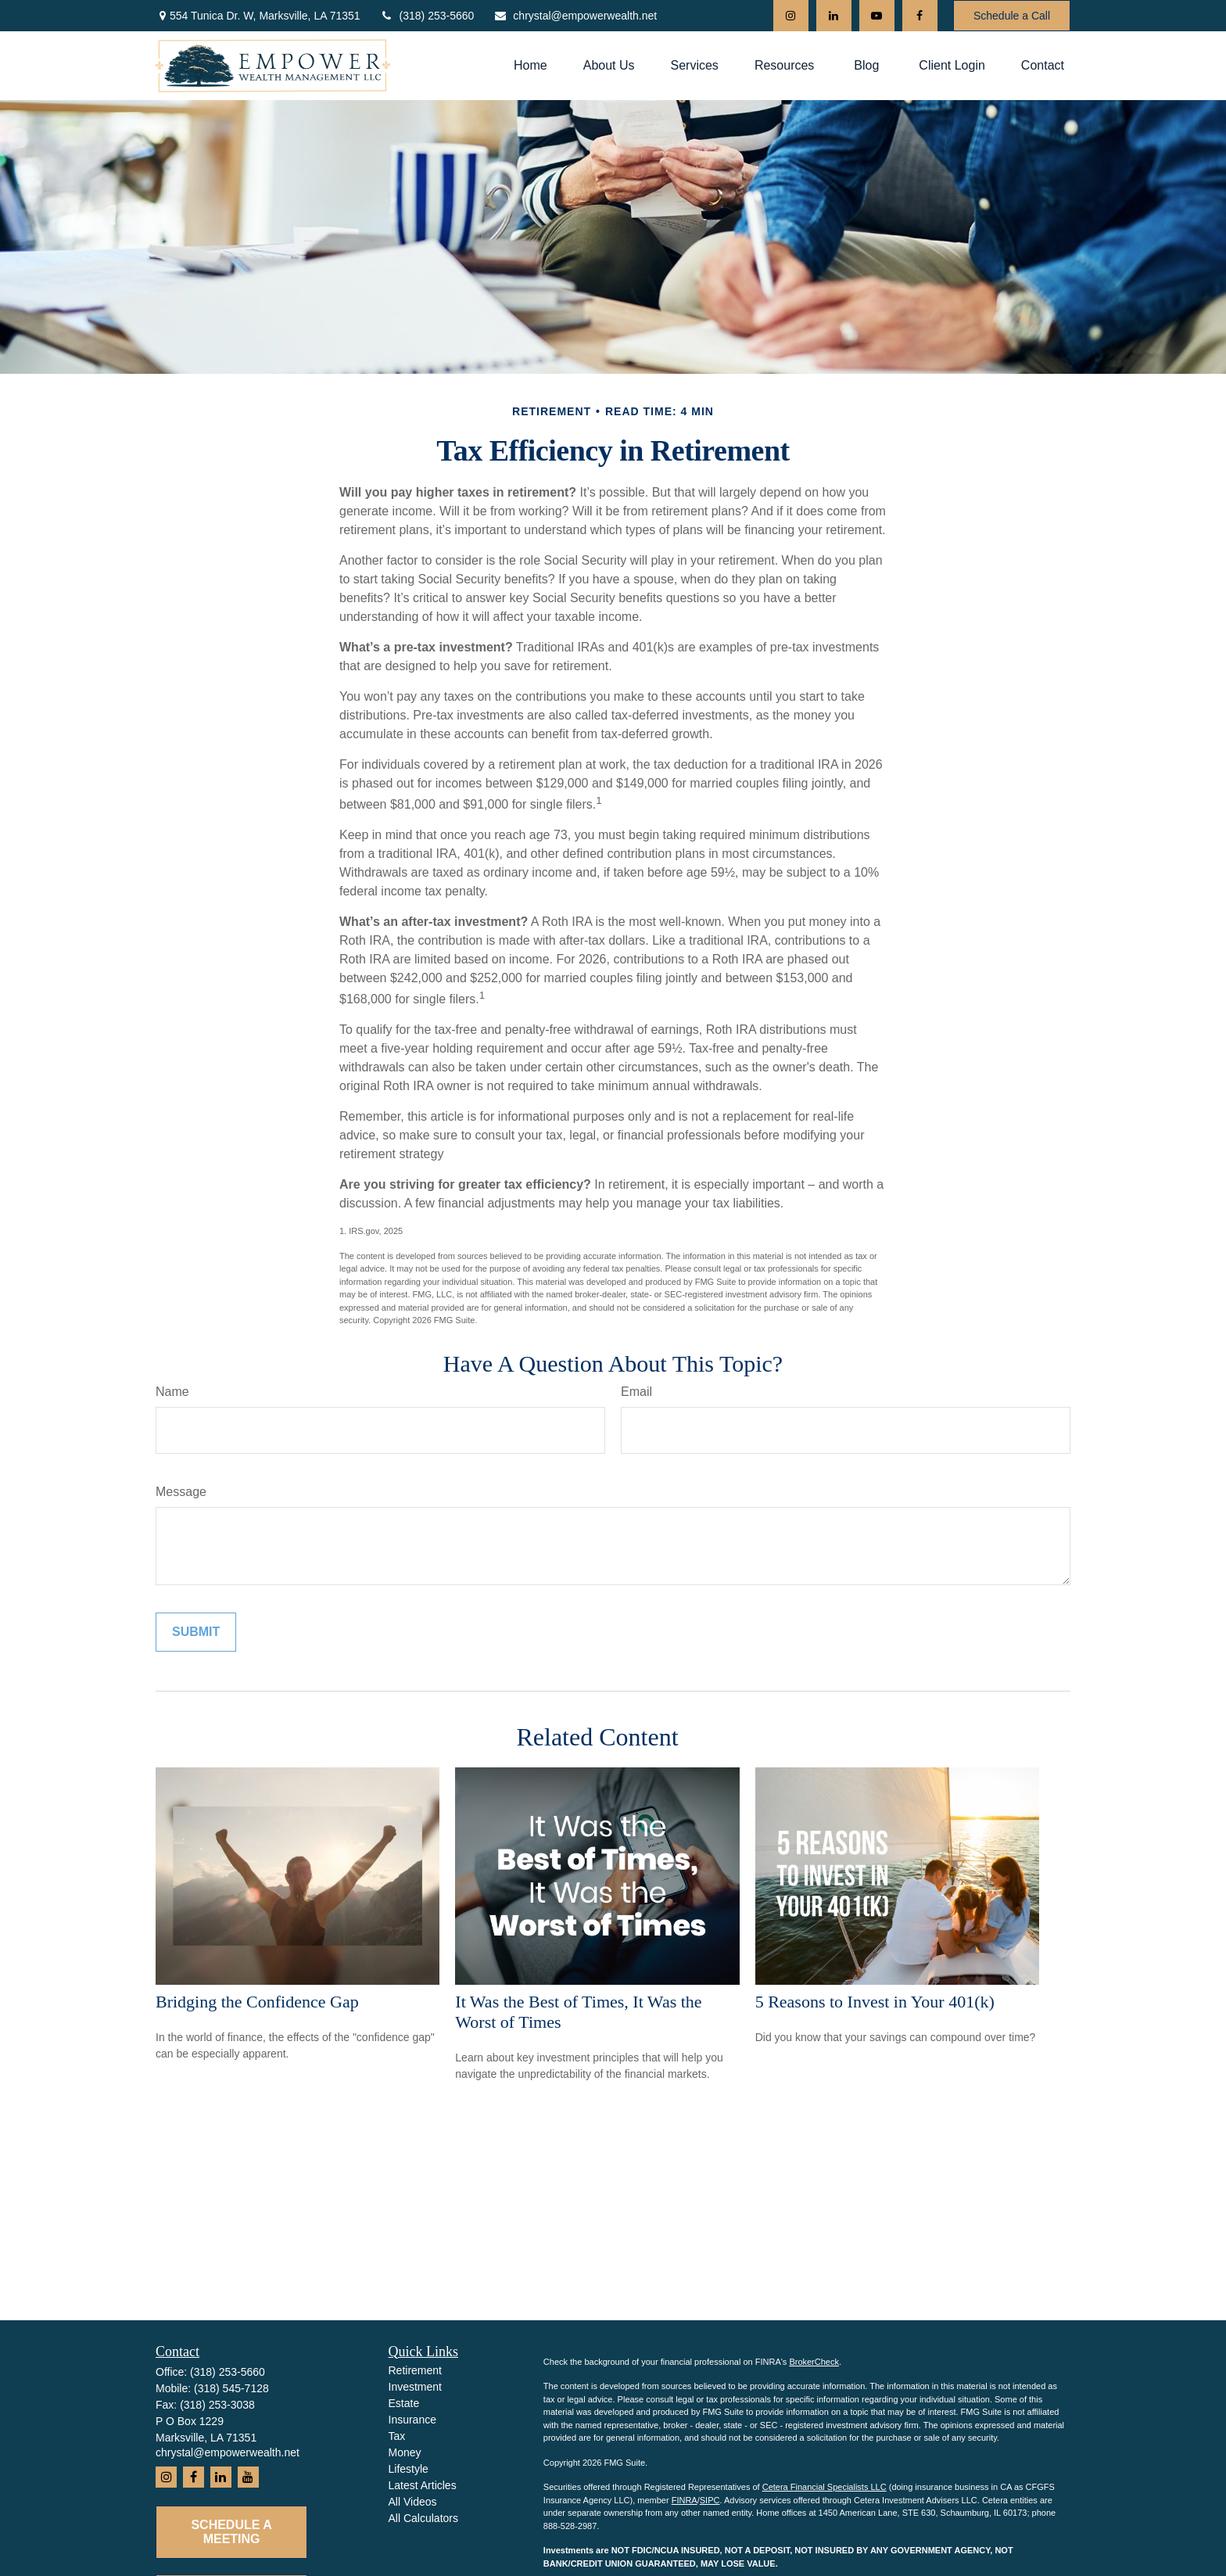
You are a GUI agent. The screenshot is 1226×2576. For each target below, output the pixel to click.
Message (181, 1491)
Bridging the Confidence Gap (257, 2001)
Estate (404, 2403)
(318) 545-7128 (231, 2388)
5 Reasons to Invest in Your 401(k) (875, 2001)
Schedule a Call (1011, 15)
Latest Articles (423, 2485)
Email (636, 1391)
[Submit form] (196, 1632)
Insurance (412, 2419)
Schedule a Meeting (231, 2532)
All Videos (413, 2501)
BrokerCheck (814, 2361)
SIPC (710, 2500)
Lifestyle (408, 2469)
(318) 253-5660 (427, 15)
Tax (397, 2436)
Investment (415, 2386)
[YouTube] (876, 15)
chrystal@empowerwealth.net (575, 15)
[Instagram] (790, 15)
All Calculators (423, 2518)
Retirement (415, 2370)
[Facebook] (919, 15)
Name (172, 1391)
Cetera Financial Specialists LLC (824, 2487)
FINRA (684, 2500)
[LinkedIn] (833, 15)
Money (405, 2452)
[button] (530, 65)
